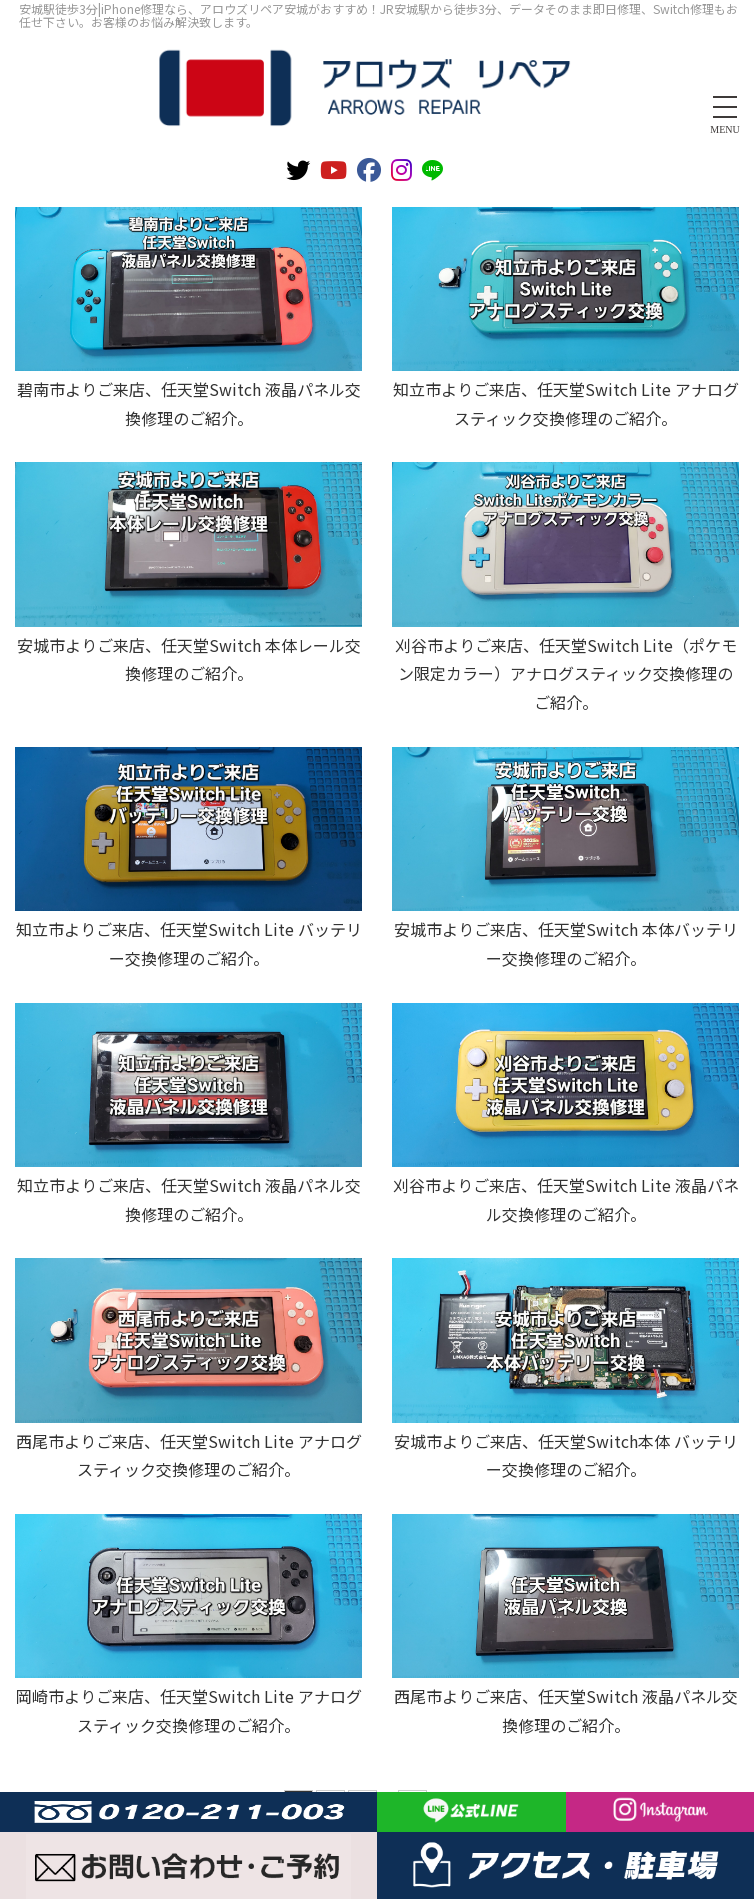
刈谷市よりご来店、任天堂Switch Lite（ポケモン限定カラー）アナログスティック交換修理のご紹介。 (566, 674)
